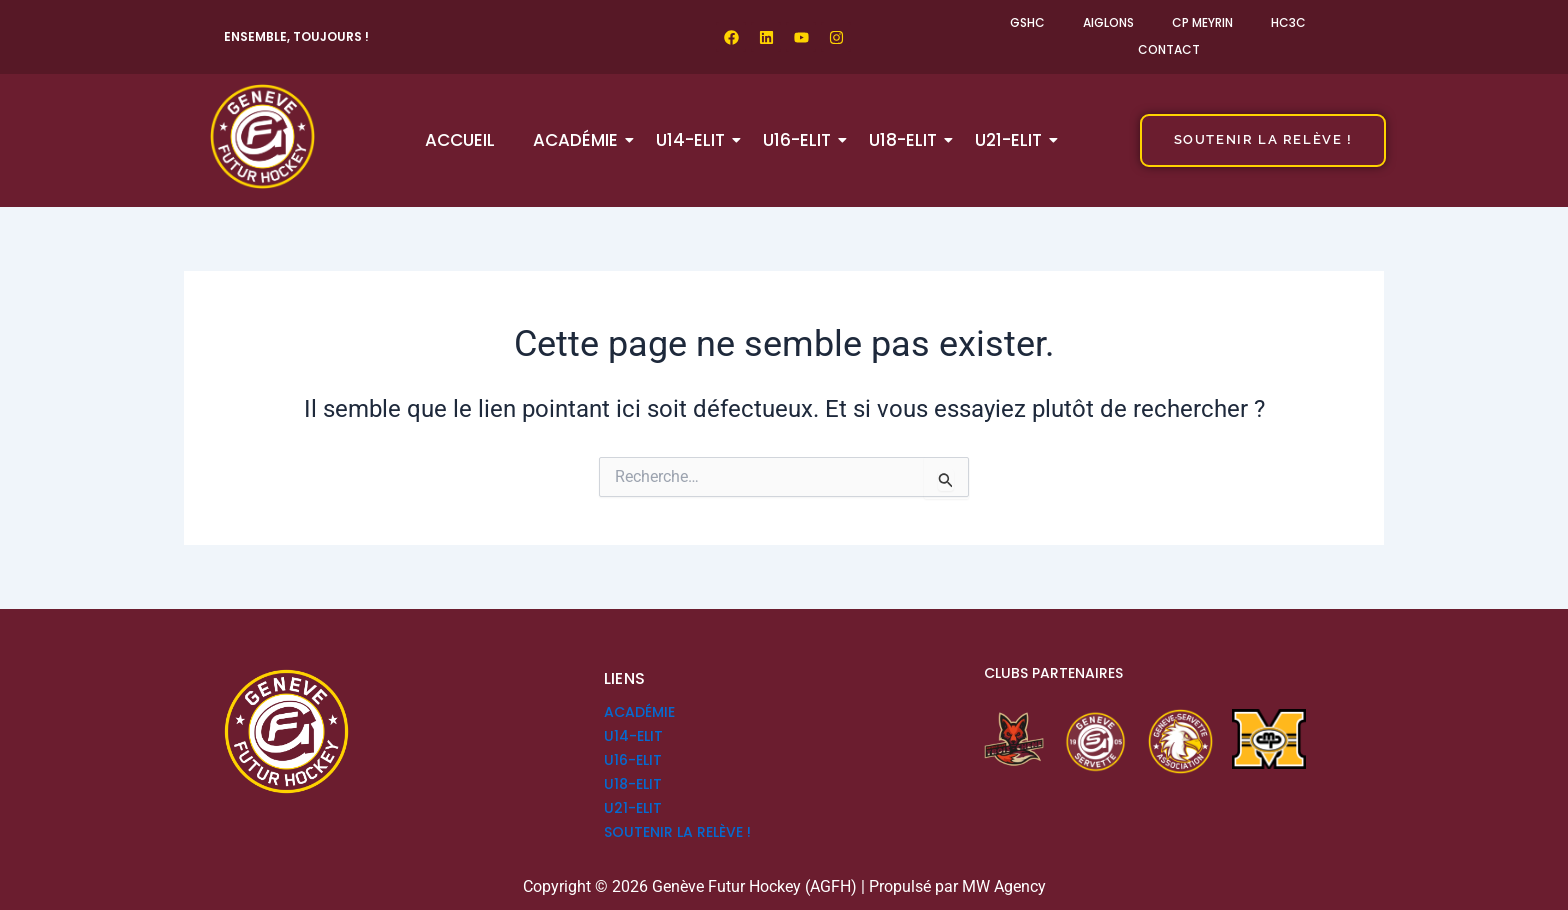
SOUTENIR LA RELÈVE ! (677, 832)
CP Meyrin (1202, 22)
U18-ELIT (907, 140)
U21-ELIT (1012, 140)
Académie (579, 140)
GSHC (1027, 22)
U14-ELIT (694, 140)
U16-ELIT (801, 140)
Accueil (460, 140)
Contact (1169, 49)
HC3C (1288, 22)
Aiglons (1108, 22)
